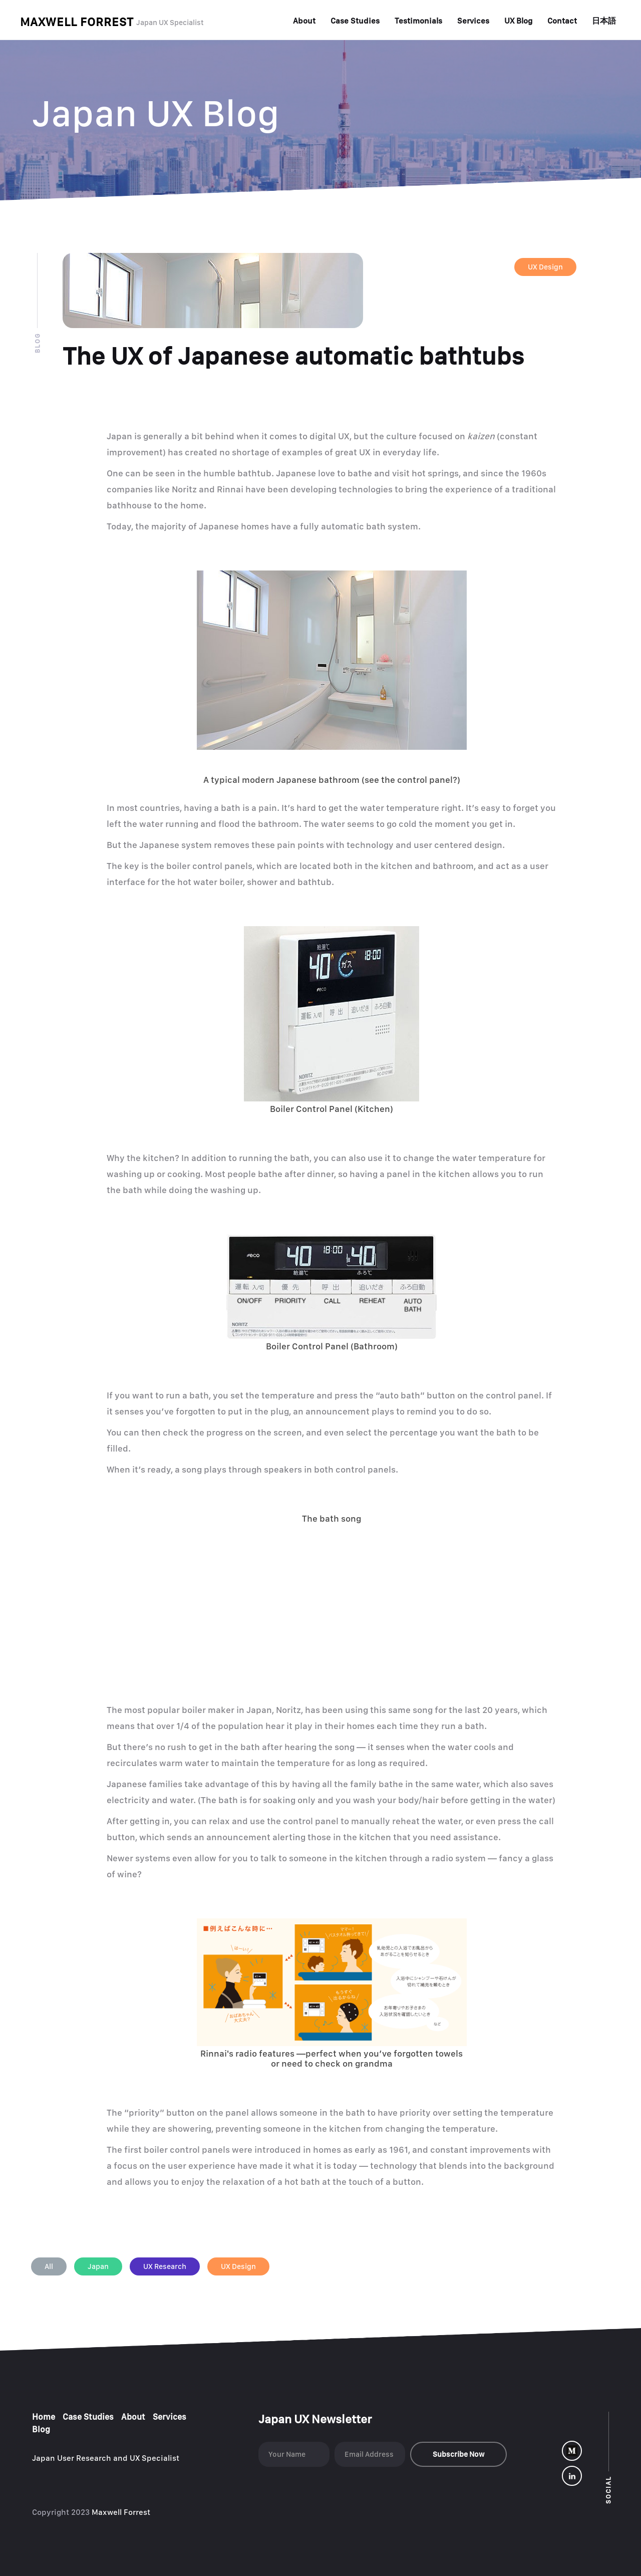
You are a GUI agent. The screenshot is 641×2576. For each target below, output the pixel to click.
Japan (98, 2266)
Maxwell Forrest (122, 2512)
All (49, 2266)
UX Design (545, 266)
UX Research (164, 2266)
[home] (112, 22)
